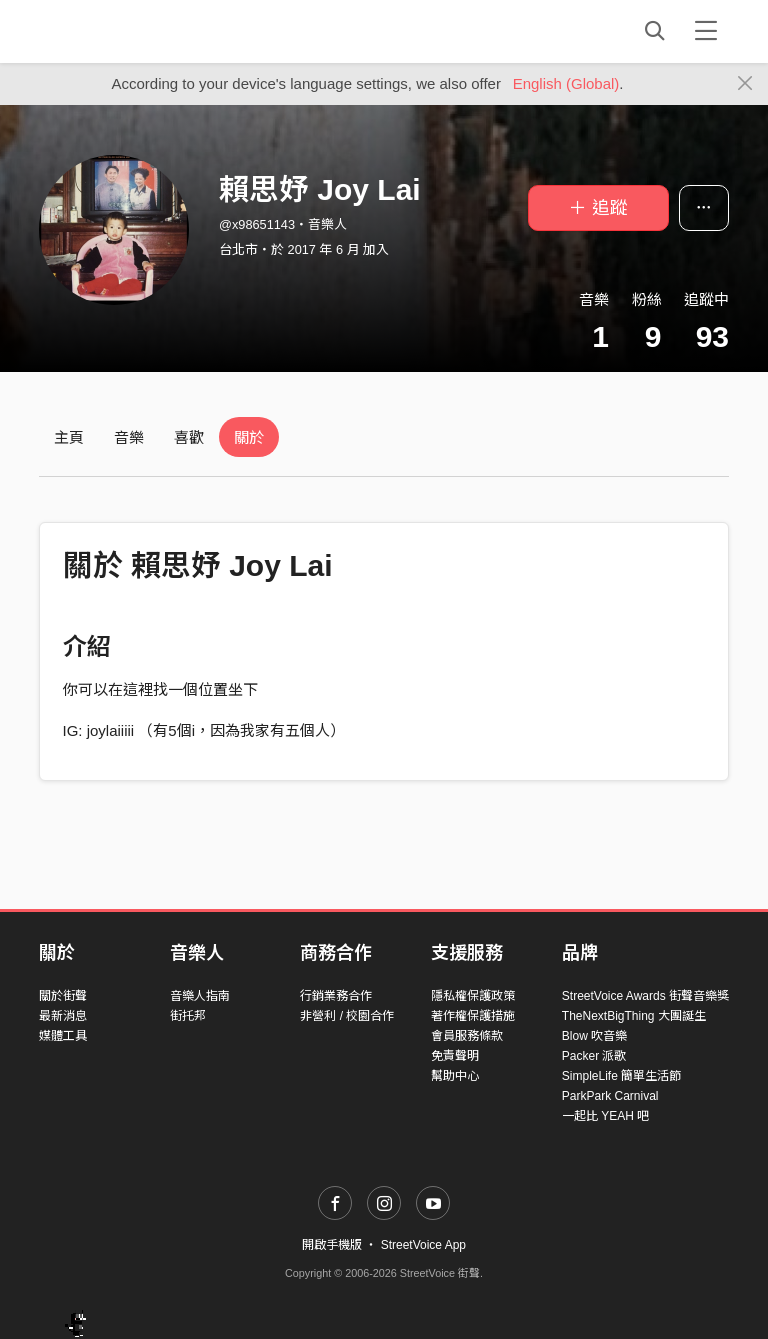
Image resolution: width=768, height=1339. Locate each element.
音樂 (129, 437)
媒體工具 (63, 1036)
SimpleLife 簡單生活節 (621, 1076)
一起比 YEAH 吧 (605, 1116)
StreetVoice (121, 31)
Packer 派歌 (594, 1056)
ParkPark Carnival (610, 1096)
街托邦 (188, 1016)
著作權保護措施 (473, 1016)
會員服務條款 (467, 1036)
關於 (249, 437)
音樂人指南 (200, 996)
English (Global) (566, 83)
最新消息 (63, 1016)
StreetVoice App (423, 1245)
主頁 (69, 437)
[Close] (745, 84)
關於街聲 (63, 996)
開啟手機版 (332, 1245)
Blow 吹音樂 (594, 1036)
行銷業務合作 (336, 996)
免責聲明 (455, 1056)
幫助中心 (455, 1076)
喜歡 (189, 437)
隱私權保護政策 (473, 996)
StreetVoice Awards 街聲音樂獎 (645, 996)
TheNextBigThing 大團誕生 (634, 1016)
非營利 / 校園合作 (347, 1016)
